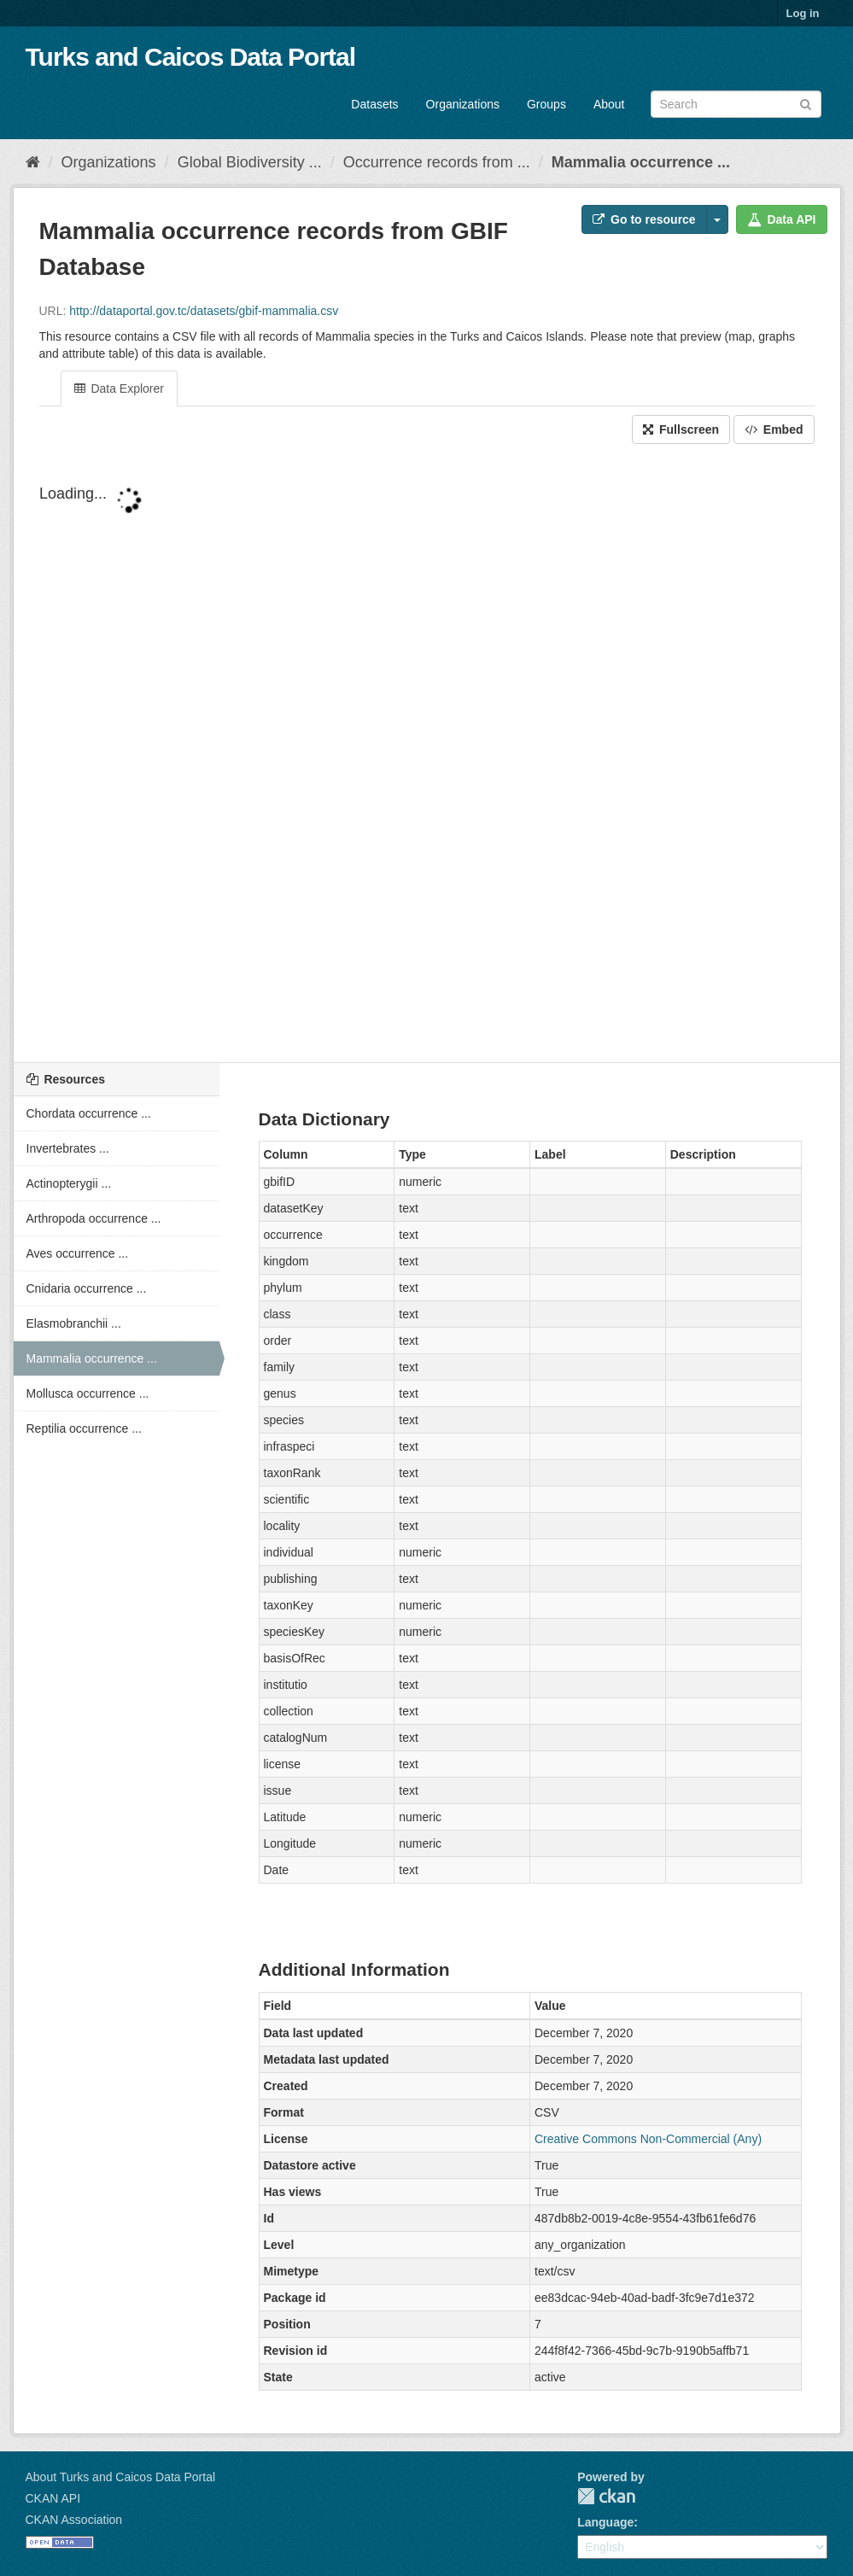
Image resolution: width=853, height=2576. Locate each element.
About (609, 104)
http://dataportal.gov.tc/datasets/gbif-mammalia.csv (203, 311)
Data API (781, 219)
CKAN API (53, 2498)
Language (605, 2522)
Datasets (374, 104)
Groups (546, 104)
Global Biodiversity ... (250, 162)
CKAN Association (74, 2519)
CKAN (606, 2496)
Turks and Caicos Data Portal (191, 57)
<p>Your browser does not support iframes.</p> (427, 754)
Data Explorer (119, 388)
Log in (803, 13)
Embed (774, 429)
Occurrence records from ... (436, 162)
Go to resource (644, 219)
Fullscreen (681, 429)
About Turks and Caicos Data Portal (121, 2477)
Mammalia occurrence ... (641, 162)
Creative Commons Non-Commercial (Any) (648, 2139)
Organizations (463, 104)
